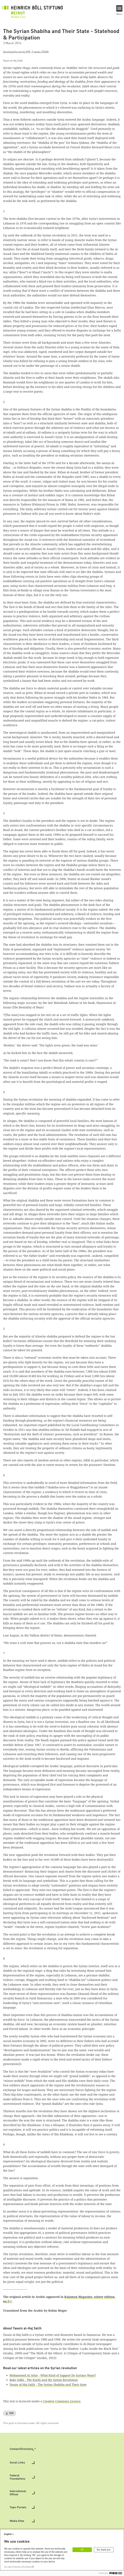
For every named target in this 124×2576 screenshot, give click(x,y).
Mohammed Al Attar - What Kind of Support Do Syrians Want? (53, 2375)
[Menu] (119, 8)
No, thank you (104, 2549)
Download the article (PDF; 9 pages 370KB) (26, 52)
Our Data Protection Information (17, 2567)
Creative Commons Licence (62, 2401)
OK (82, 2549)
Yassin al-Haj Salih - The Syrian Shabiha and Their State (48, 2384)
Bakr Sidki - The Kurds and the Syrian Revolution (44, 2380)
